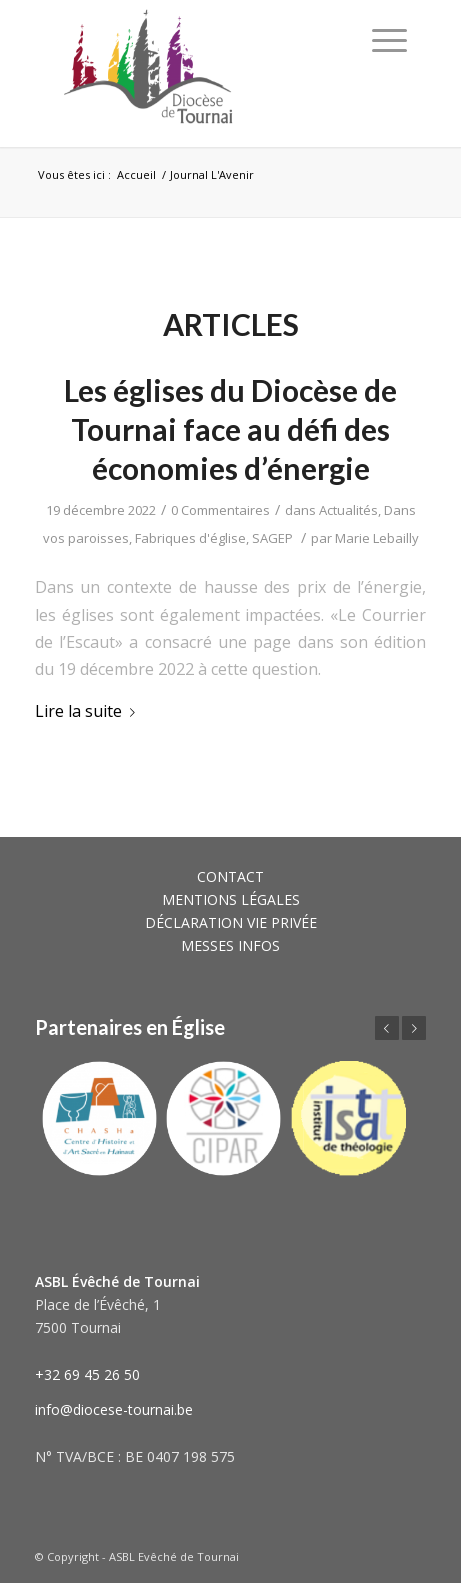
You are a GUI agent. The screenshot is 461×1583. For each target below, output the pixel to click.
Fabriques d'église (190, 538)
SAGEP (272, 538)
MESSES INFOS (230, 945)
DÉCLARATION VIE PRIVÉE (231, 922)
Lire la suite (89, 711)
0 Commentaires (220, 510)
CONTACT (230, 876)
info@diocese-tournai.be (114, 1409)
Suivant (414, 1028)
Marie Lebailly (377, 538)
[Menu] (389, 40)
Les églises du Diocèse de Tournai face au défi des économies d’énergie (230, 429)
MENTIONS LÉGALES (231, 899)
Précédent (387, 1028)
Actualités (348, 510)
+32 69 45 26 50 (87, 1374)
